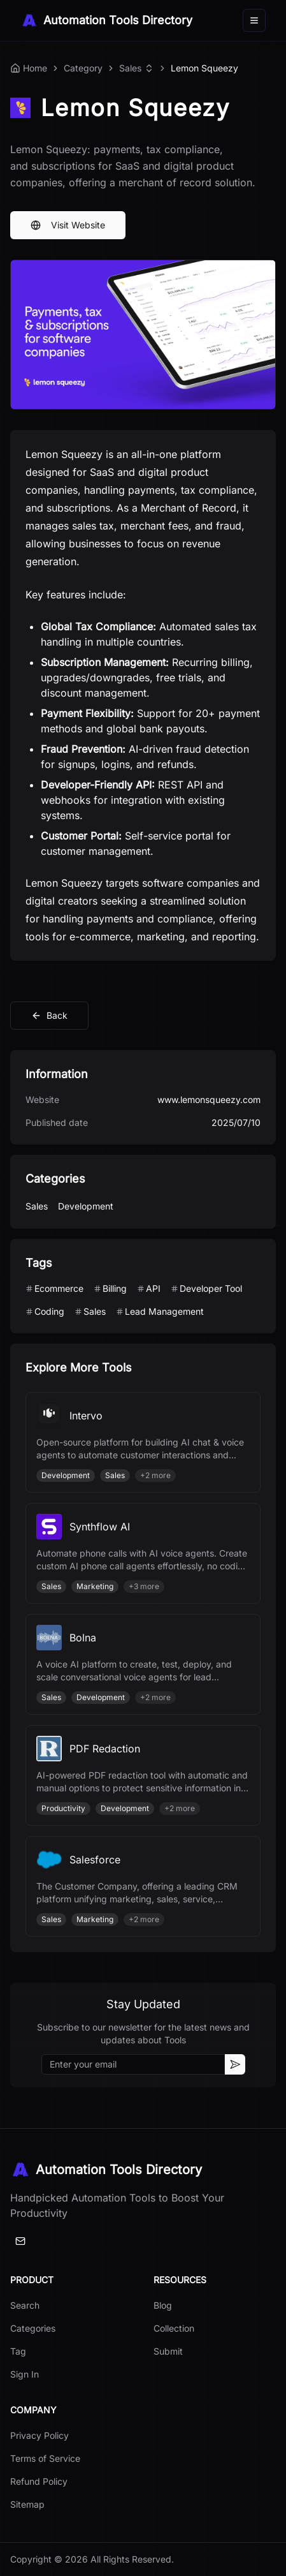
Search (24, 2305)
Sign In (24, 2374)
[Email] (20, 2241)
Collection (174, 2328)
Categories (32, 2328)
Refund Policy (39, 2481)
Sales (130, 68)
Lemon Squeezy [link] (204, 68)
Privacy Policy (39, 2435)
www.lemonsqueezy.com (209, 1099)
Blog (163, 2305)
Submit (168, 2351)
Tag (18, 2351)
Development (85, 1206)
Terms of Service (45, 2458)
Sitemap (27, 2504)
